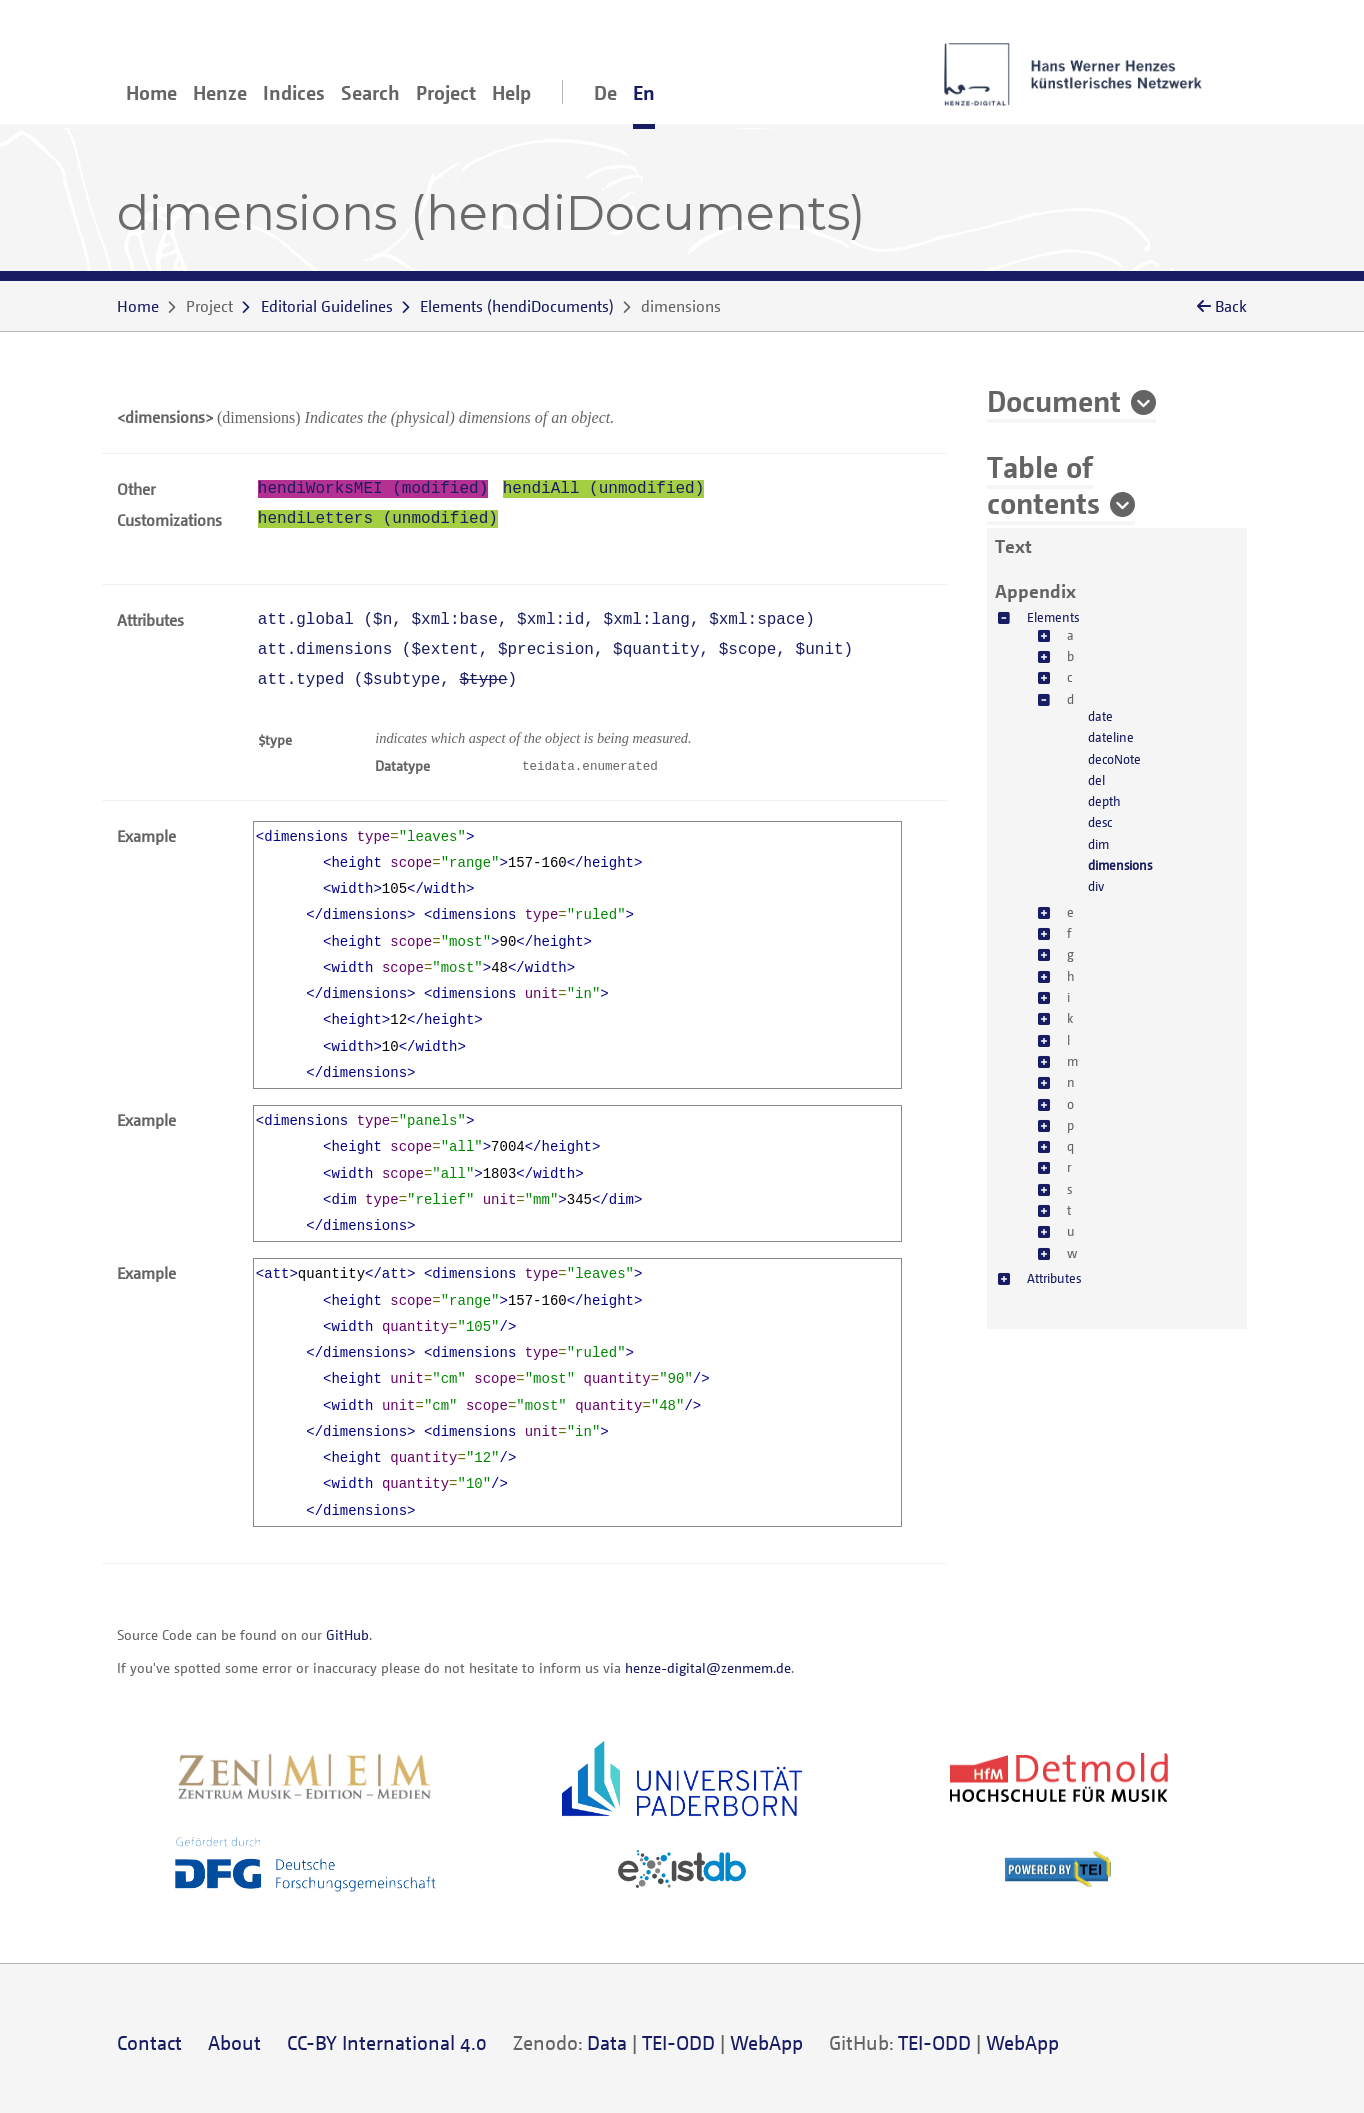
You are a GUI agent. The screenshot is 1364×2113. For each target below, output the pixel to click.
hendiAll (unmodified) (604, 489)
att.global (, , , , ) (536, 620)
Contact (149, 2042)
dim (1098, 844)
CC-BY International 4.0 (387, 2042)
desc (1100, 822)
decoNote (1114, 759)
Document (1054, 400)
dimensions (1120, 865)
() (517, 306)
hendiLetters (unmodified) (378, 519)
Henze (220, 92)
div (1096, 886)
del (1096, 780)
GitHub (347, 1634)
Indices (294, 92)
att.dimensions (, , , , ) (555, 650)
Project (446, 92)
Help (511, 92)
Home (151, 92)
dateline (1111, 737)
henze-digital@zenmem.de (708, 1667)
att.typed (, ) (387, 680)
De (605, 92)
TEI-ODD (678, 2042)
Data (607, 2042)
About (234, 2042)
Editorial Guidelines (327, 306)
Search (370, 92)
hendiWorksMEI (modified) (373, 489)
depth (1104, 801)
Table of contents (1043, 484)
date (1100, 716)
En (644, 92)
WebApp (766, 2042)
